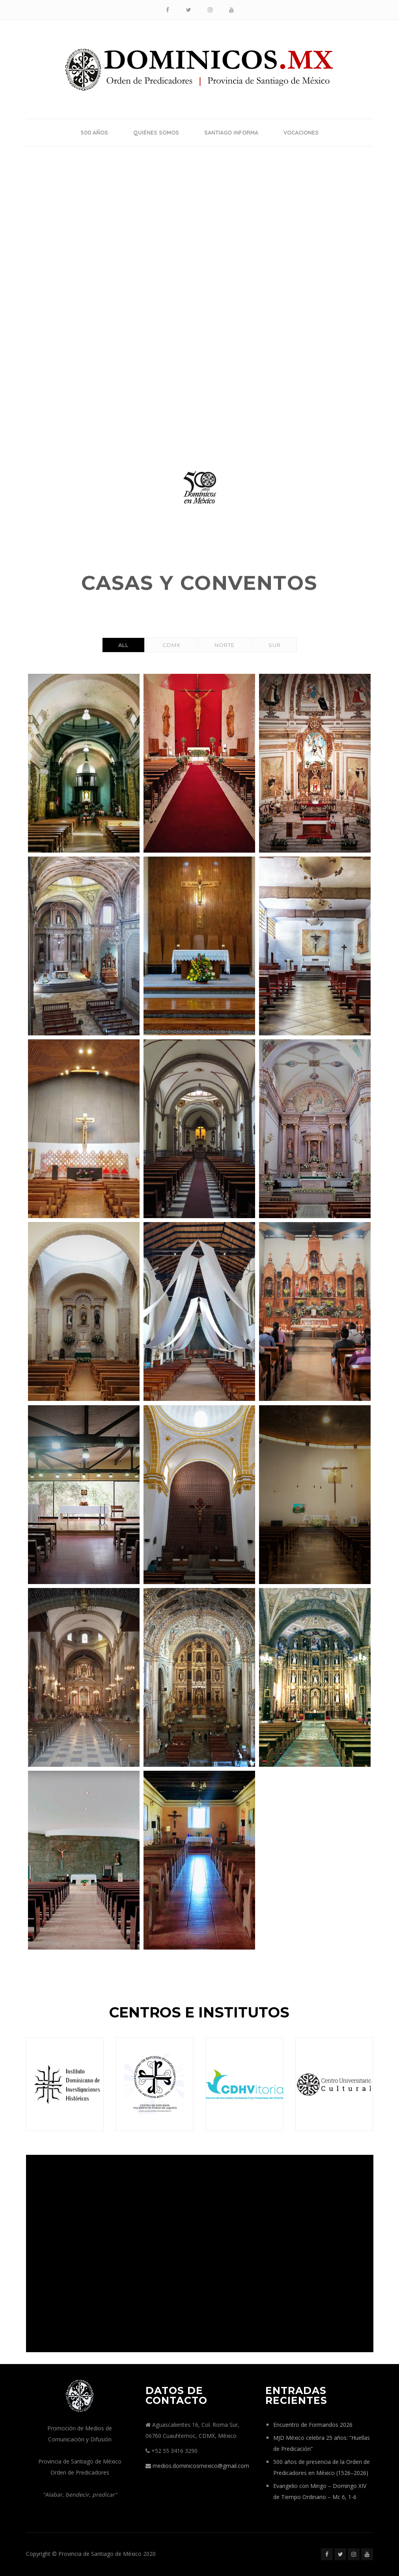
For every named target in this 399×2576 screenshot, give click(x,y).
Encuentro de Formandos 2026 (312, 2424)
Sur (274, 645)
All (123, 645)
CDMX (171, 645)
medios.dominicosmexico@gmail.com (201, 2465)
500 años (94, 132)
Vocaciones (301, 132)
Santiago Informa (231, 132)
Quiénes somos (156, 132)
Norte (224, 645)
